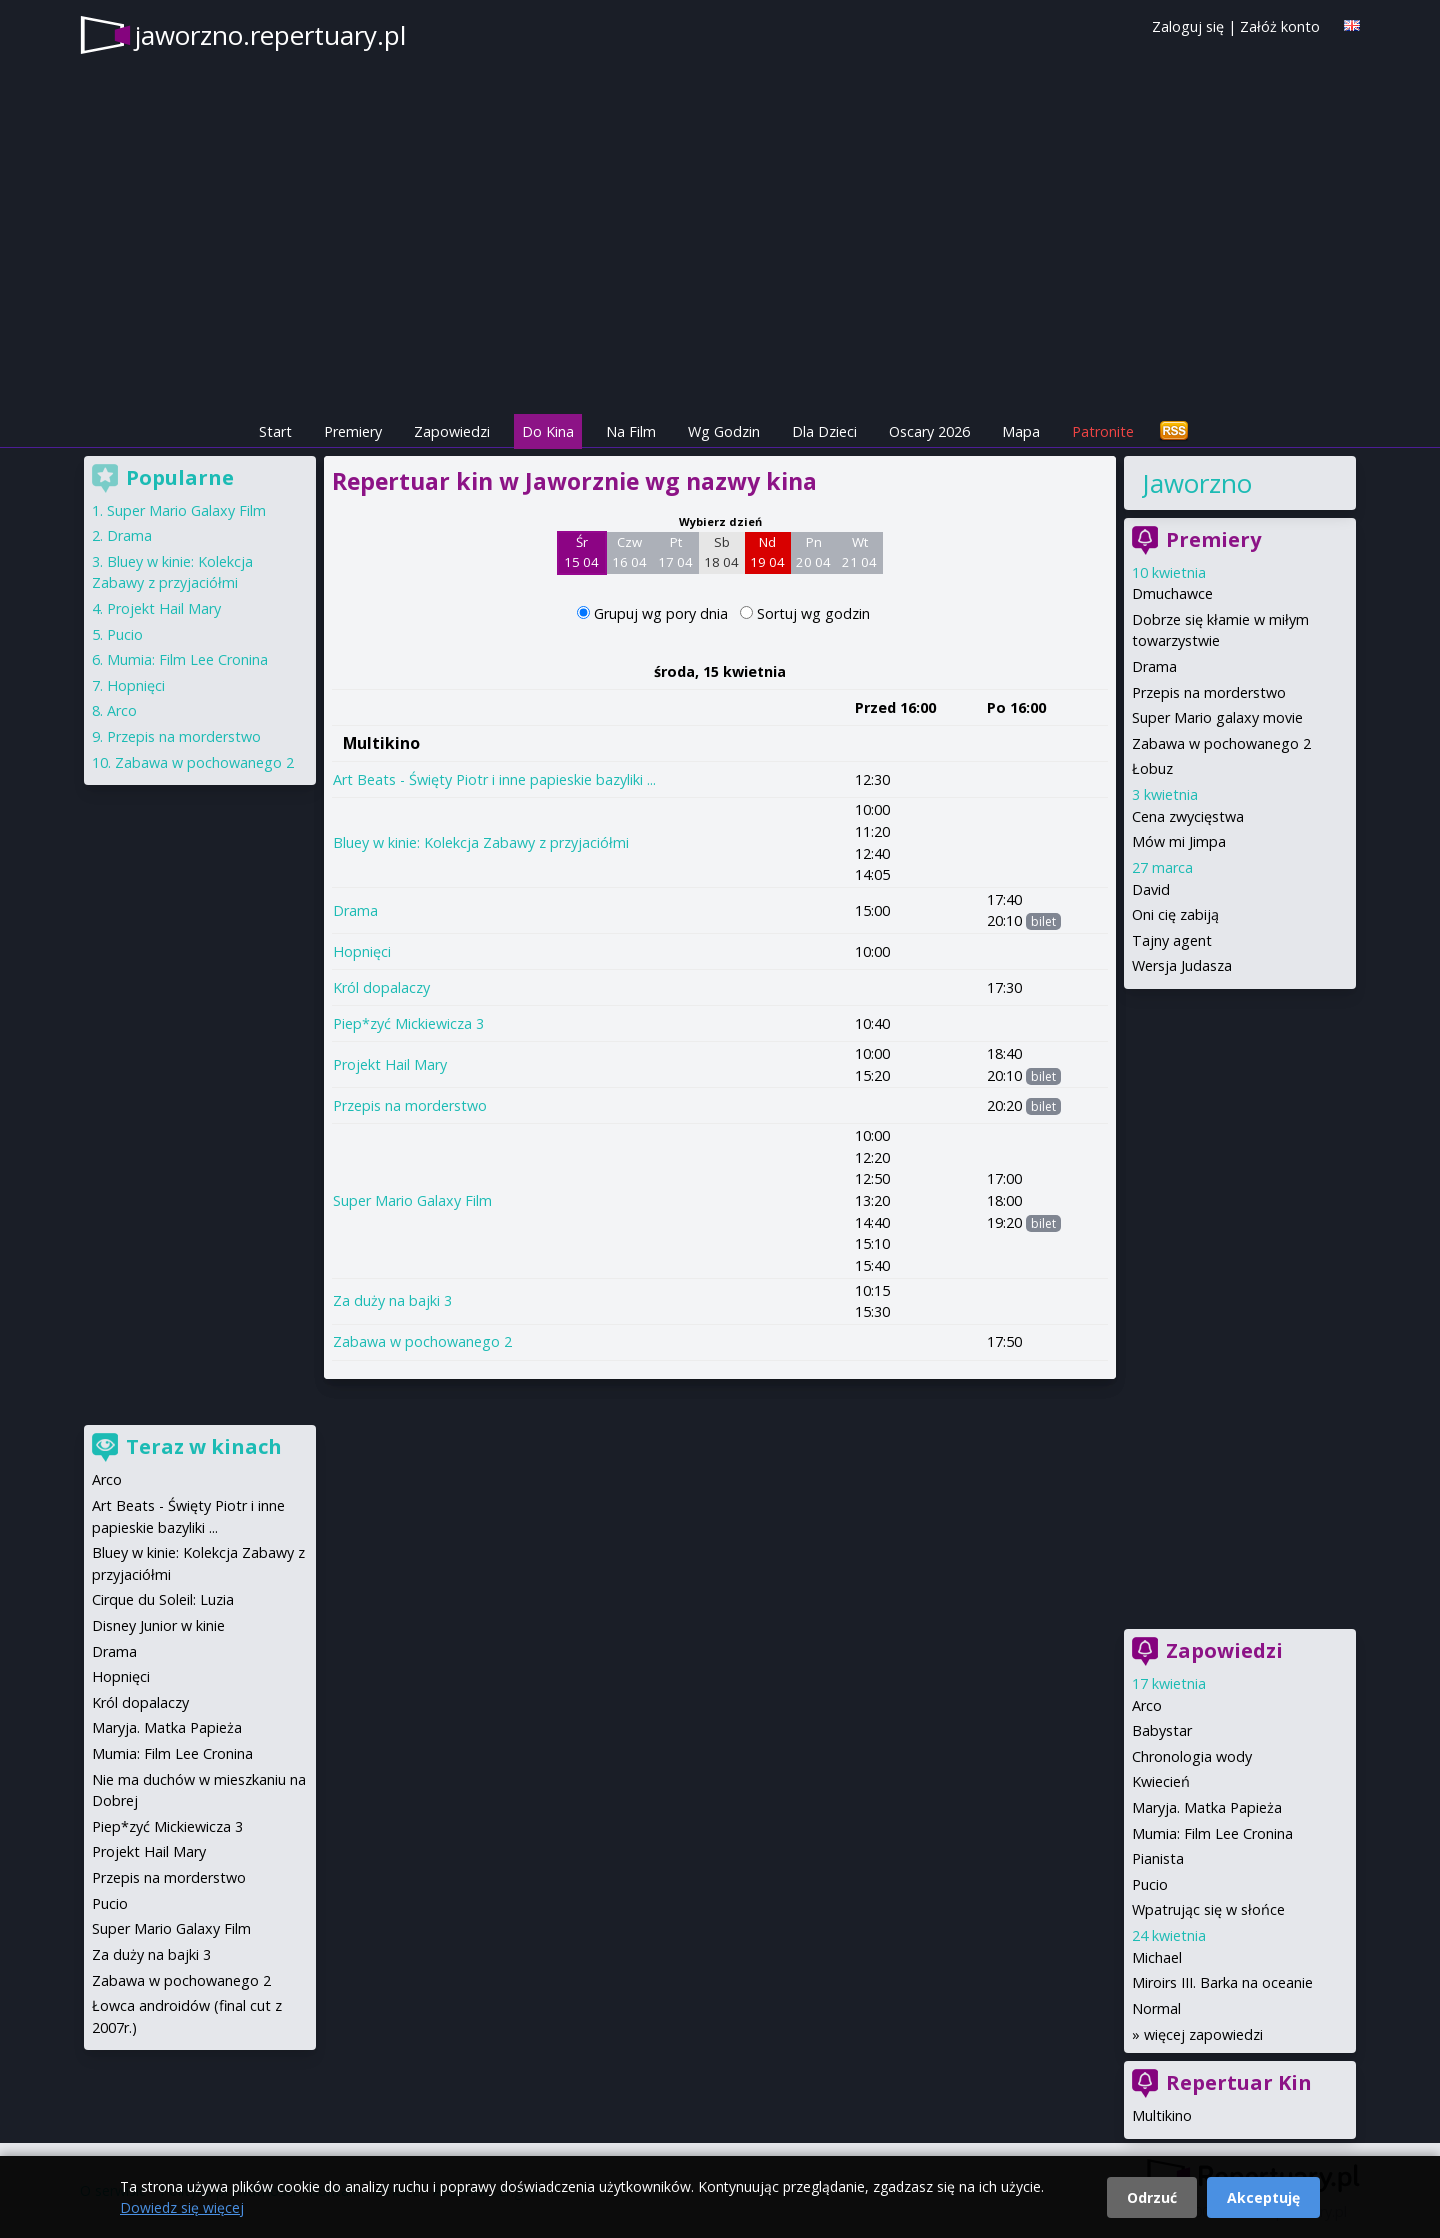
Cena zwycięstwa (1188, 816)
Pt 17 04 (675, 552)
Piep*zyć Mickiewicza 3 (408, 1023)
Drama (355, 910)
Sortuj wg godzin (813, 613)
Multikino (381, 743)
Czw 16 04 (629, 552)
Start (275, 431)
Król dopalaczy (381, 987)
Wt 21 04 (859, 552)
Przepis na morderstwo (410, 1105)
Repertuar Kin (1239, 2082)
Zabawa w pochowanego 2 (422, 1341)
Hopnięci (362, 951)
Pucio (1150, 1884)
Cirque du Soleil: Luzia (163, 1599)
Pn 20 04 (813, 552)
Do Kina (548, 431)
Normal (1156, 2008)
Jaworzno (1197, 483)
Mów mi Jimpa (1179, 841)
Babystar (1162, 1730)
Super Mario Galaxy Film (412, 1200)
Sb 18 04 (721, 552)
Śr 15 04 (581, 552)
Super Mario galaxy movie (1217, 717)
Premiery (353, 431)
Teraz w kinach (204, 1446)
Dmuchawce (1172, 593)
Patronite (1103, 431)
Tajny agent (1172, 940)
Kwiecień (1161, 1781)
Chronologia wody (1192, 1756)
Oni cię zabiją (1175, 914)
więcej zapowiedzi (1203, 2034)
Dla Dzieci (824, 431)
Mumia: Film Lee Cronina (1212, 1833)
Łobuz (1152, 768)
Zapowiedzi (452, 431)
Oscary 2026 (929, 431)
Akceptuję (1263, 2197)
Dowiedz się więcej (182, 2207)
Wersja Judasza (1182, 965)
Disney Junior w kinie (158, 1625)
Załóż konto (1280, 26)
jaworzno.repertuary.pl (270, 35)
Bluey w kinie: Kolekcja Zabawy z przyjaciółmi (481, 842)
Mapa (1021, 431)
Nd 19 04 (767, 552)
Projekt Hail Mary (390, 1064)
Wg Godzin (724, 431)
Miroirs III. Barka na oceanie (1222, 1982)
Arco (1147, 1705)
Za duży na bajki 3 (392, 1300)
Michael (1157, 1957)
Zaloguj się (1188, 26)
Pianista (1158, 1858)
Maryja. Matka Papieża (1207, 1807)
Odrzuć (1152, 2197)
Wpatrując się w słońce (1208, 1909)
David (1151, 889)
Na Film (631, 431)
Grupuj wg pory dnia (663, 613)
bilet (1043, 921)
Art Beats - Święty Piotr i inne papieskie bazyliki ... (494, 779)
